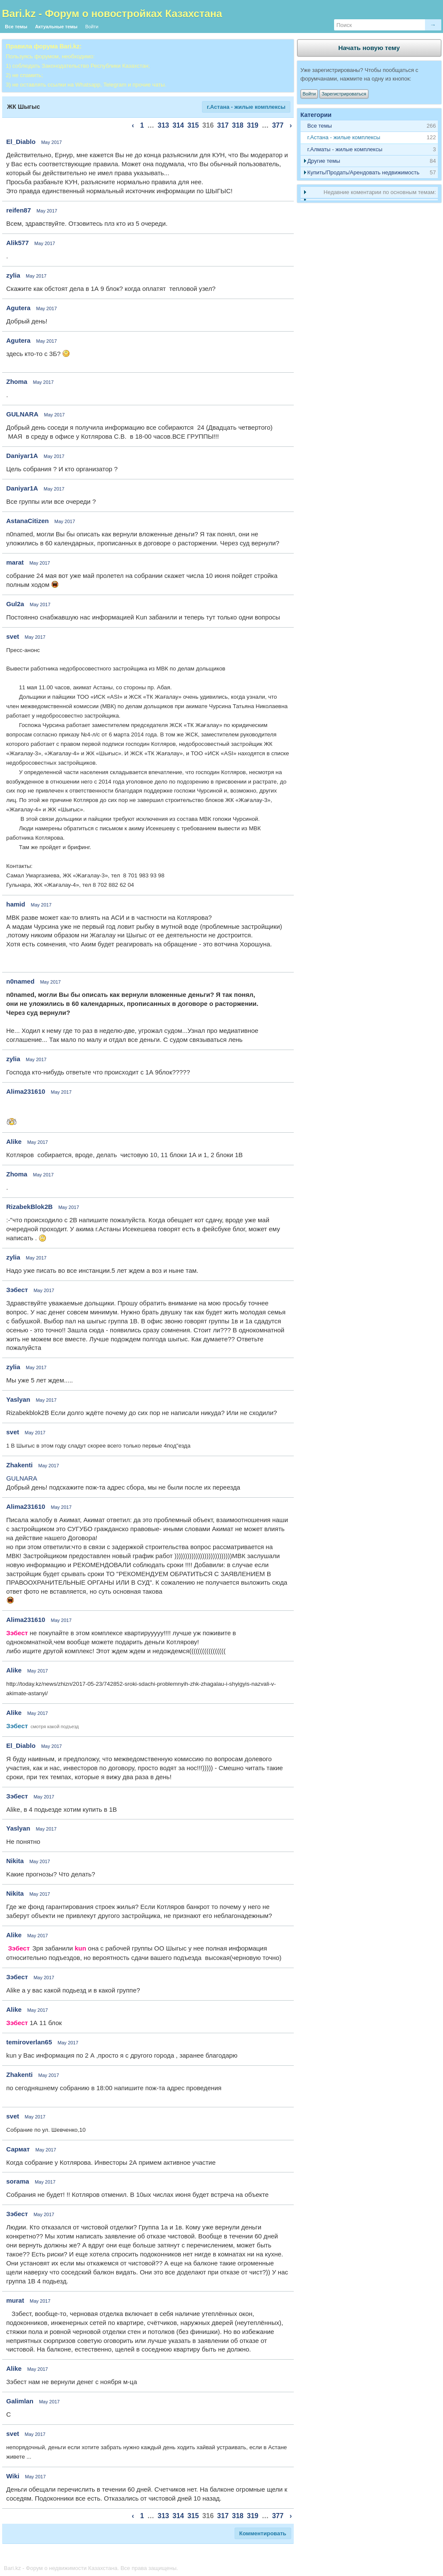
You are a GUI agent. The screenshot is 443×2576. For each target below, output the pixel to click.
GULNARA (22, 414)
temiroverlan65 (29, 2042)
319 (253, 125)
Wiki (13, 2476)
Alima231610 (25, 1091)
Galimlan (19, 2401)
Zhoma (16, 381)
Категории (316, 114)
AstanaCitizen (27, 520)
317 (223, 125)
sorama (17, 2181)
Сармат (18, 2149)
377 (277, 125)
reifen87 (18, 210)
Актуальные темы (56, 26)
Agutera (18, 307)
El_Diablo (21, 141)
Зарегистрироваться (344, 93)
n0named (20, 981)
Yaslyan (18, 1399)
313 (163, 125)
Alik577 (17, 242)
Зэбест (17, 1289)
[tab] (369, 138)
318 (238, 125)
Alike (14, 1141)
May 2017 (51, 142)
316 (208, 125)
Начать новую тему (369, 47)
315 (193, 125)
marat (15, 562)
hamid (15, 904)
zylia (13, 275)
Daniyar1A (22, 455)
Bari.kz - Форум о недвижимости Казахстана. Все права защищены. (91, 2568)
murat (15, 2300)
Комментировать (262, 2533)
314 (178, 125)
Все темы (16, 26)
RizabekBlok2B (29, 1206)
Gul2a (15, 603)
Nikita (15, 1860)
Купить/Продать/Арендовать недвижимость (363, 172)
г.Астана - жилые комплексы (246, 107)
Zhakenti (19, 1465)
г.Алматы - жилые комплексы (345, 149)
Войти (92, 26)
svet (12, 636)
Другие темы (324, 161)
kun (80, 1948)
